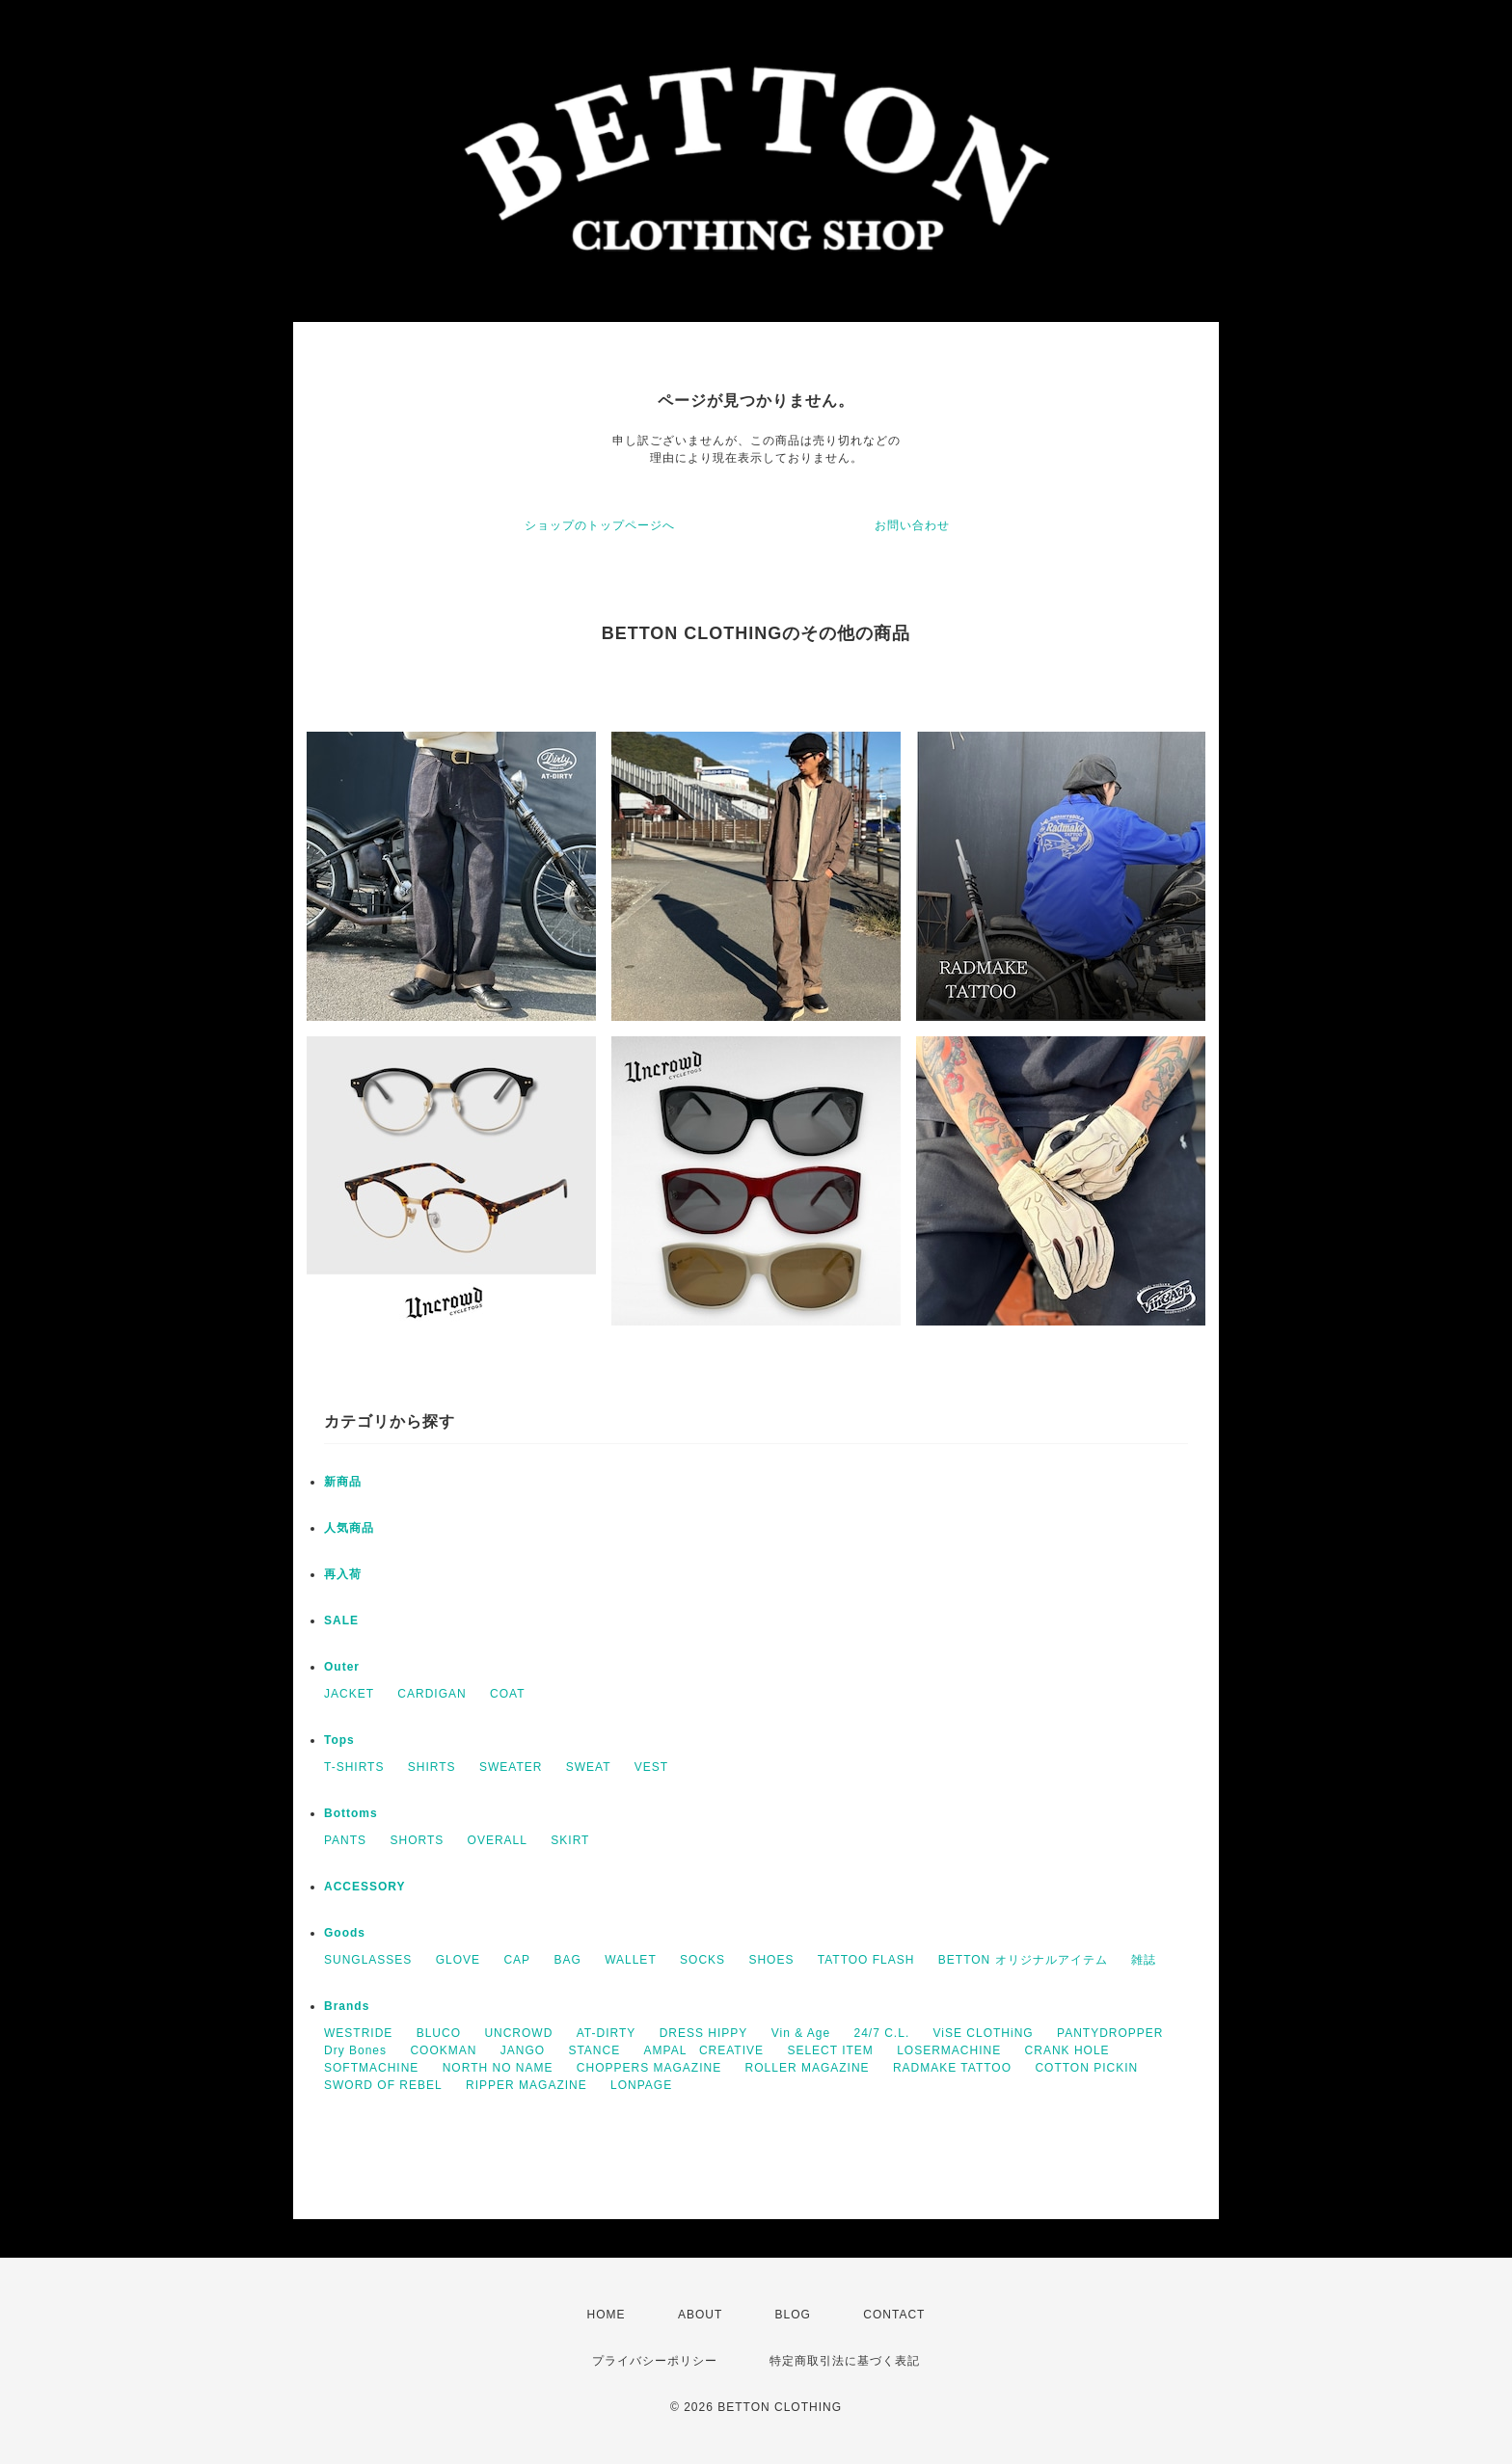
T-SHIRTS (354, 1767)
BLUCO (439, 2033)
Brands (346, 2006)
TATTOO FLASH (866, 1960)
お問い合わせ (912, 525)
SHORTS (417, 1840)
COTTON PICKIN (1086, 2068)
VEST (651, 1767)
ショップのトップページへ (600, 525)
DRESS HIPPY (704, 2033)
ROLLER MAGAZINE (807, 2068)
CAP (516, 1960)
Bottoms (351, 1813)
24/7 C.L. (882, 2033)
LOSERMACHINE (949, 2050)
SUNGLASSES (368, 1960)
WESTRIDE (358, 2033)
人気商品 (349, 1528)
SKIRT (570, 1840)
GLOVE (458, 1960)
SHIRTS (432, 1767)
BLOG (793, 2314)
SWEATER (510, 1767)
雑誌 (1143, 1960)
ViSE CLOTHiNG (983, 2033)
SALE (341, 1620)
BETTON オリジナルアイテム (1023, 1960)
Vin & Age (801, 2033)
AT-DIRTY (606, 2033)
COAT (507, 1694)
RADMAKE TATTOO (952, 2068)
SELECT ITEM (830, 2050)
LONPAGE (641, 2085)
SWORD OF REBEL (383, 2085)
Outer (342, 1667)
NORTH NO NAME (498, 2068)
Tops (339, 1740)
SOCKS (702, 1960)
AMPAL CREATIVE (704, 2050)
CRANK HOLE (1067, 2050)
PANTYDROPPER (1110, 2033)
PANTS (345, 1840)
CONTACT (894, 2314)
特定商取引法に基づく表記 (845, 2361)
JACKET (349, 1694)
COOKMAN (443, 2050)
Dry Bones (355, 2050)
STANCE (594, 2050)
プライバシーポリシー (654, 2361)
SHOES (771, 1960)
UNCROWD (518, 2033)
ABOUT (700, 2314)
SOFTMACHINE (371, 2068)
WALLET (631, 1960)
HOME (606, 2314)
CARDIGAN (431, 1694)
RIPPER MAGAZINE (526, 2085)
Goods (344, 1933)
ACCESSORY (365, 1886)
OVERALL (497, 1840)
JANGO (522, 2050)
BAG (567, 1960)
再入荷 (343, 1574)
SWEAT (588, 1767)
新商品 (343, 1481)
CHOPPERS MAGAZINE (649, 2068)
